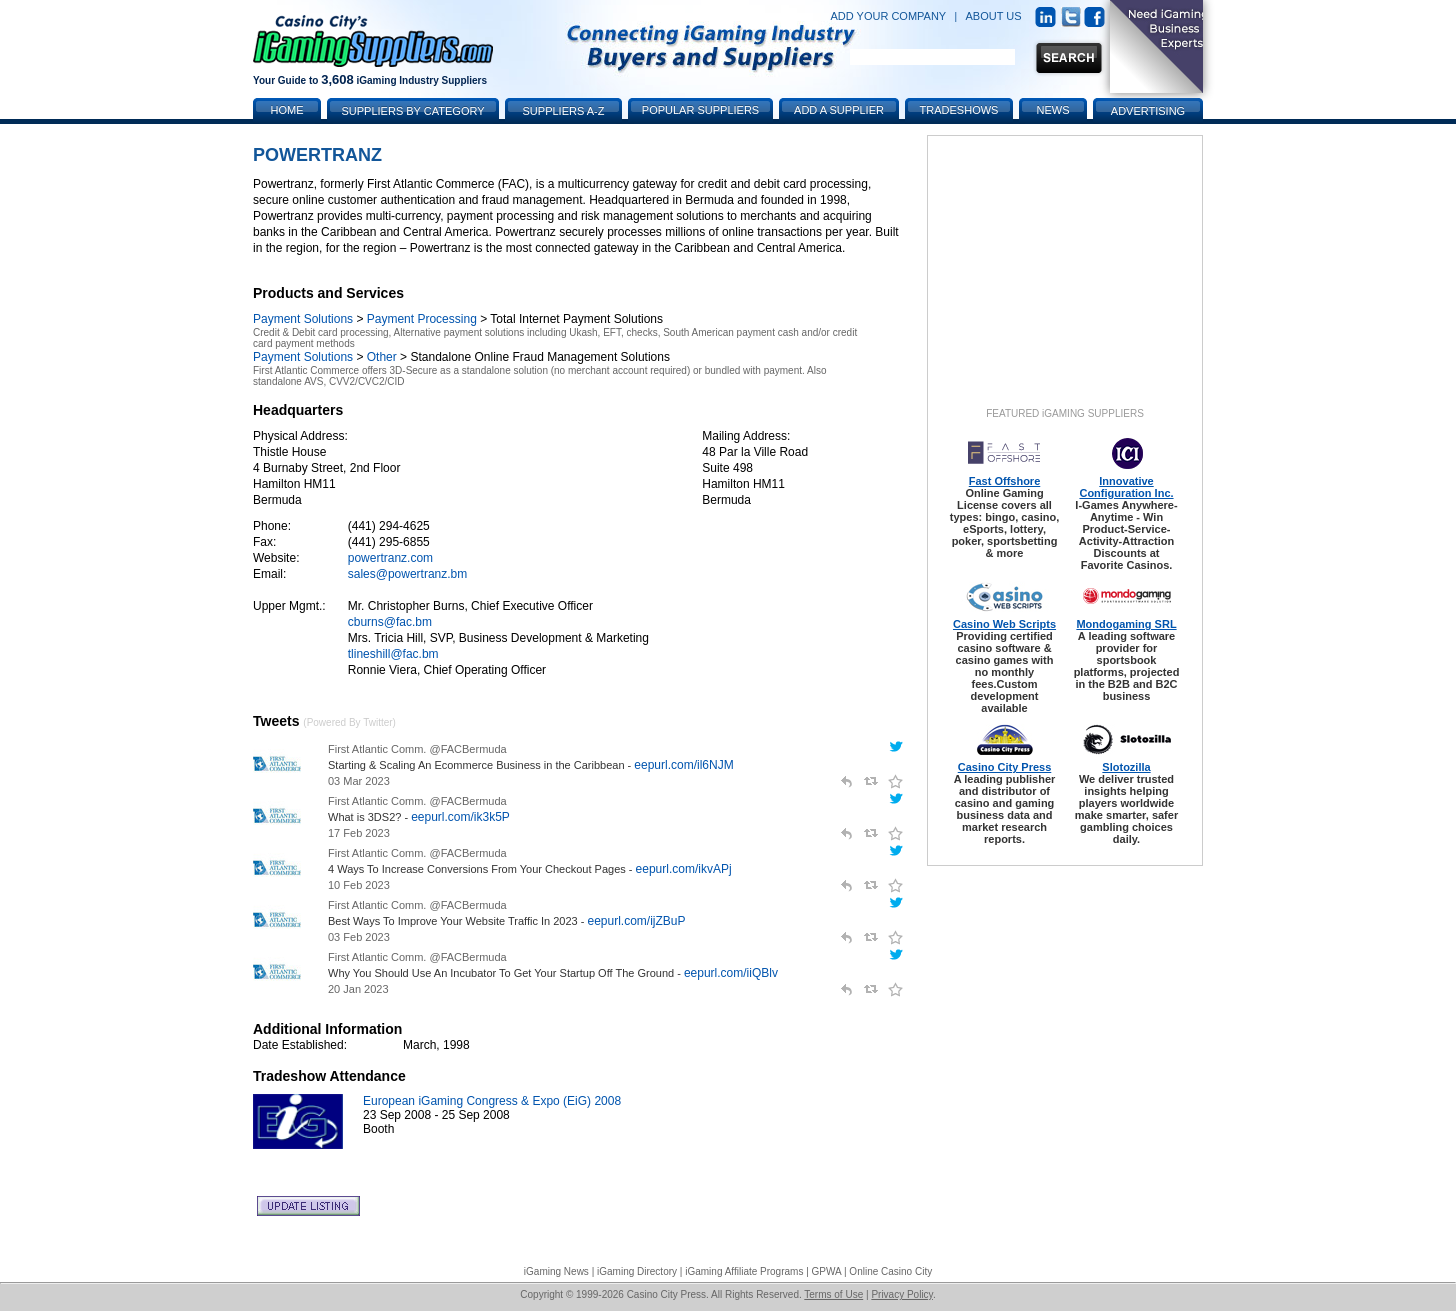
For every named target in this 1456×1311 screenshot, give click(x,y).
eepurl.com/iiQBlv (731, 973)
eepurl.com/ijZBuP (636, 921)
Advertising (1148, 111)
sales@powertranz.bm (408, 574)
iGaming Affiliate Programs (744, 1271)
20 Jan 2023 (358, 989)
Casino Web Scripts (1004, 624)
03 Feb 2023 (359, 937)
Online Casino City (890, 1271)
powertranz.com (390, 558)
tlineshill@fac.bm (393, 654)
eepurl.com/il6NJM (683, 765)
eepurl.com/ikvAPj (684, 869)
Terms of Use (833, 1294)
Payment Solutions (303, 319)
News (1053, 110)
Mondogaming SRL (1126, 624)
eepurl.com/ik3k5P (460, 817)
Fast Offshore (1005, 481)
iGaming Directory (637, 1271)
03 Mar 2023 (359, 781)
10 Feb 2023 (359, 885)
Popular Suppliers (700, 110)
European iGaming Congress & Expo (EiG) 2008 (492, 1101)
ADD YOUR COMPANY (888, 16)
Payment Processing (422, 319)
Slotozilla (1126, 767)
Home (287, 110)
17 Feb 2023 (359, 833)
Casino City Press (1005, 767)
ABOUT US (994, 16)
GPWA (827, 1271)
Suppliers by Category (412, 111)
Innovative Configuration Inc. (1126, 487)
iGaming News (556, 1271)
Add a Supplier (839, 110)
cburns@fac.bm (390, 622)
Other (382, 357)
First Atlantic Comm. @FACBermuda (417, 749)
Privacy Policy (902, 1294)
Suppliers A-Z (564, 111)
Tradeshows (959, 110)
